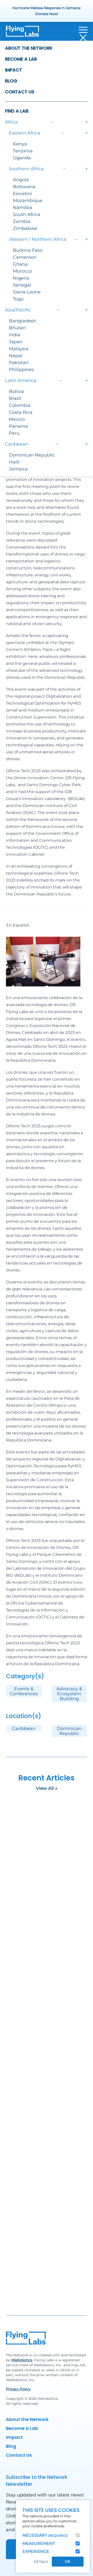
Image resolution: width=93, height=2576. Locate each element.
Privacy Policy (18, 2389)
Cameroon (24, 257)
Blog (11, 81)
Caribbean (23, 1728)
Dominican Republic (32, 455)
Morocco (22, 271)
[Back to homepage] (22, 34)
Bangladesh (22, 321)
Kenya (20, 144)
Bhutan (17, 328)
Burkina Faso (27, 250)
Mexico (17, 419)
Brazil (15, 398)
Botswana (24, 186)
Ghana (20, 264)
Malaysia (19, 348)
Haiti (14, 462)
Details (41, 2562)
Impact (13, 70)
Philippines (21, 369)
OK (67, 2561)
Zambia (21, 221)
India (14, 335)
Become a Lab (21, 59)
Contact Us (19, 92)
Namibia (22, 207)
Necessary (45, 2535)
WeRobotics (21, 2360)
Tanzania (23, 151)
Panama (18, 426)
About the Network (28, 48)
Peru (14, 433)
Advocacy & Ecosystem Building (69, 1693)
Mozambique (27, 200)
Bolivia (16, 391)
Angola (21, 179)
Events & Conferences (24, 1691)
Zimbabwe (25, 228)
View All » (46, 1788)
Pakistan (19, 362)
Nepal (15, 355)
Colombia (20, 405)
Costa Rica (20, 412)
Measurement (38, 2543)
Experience (35, 2551)
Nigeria (21, 278)
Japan (16, 341)
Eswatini (22, 193)
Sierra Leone (27, 292)
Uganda (22, 158)
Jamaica (18, 469)
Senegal (22, 285)
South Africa (26, 214)
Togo (18, 299)
